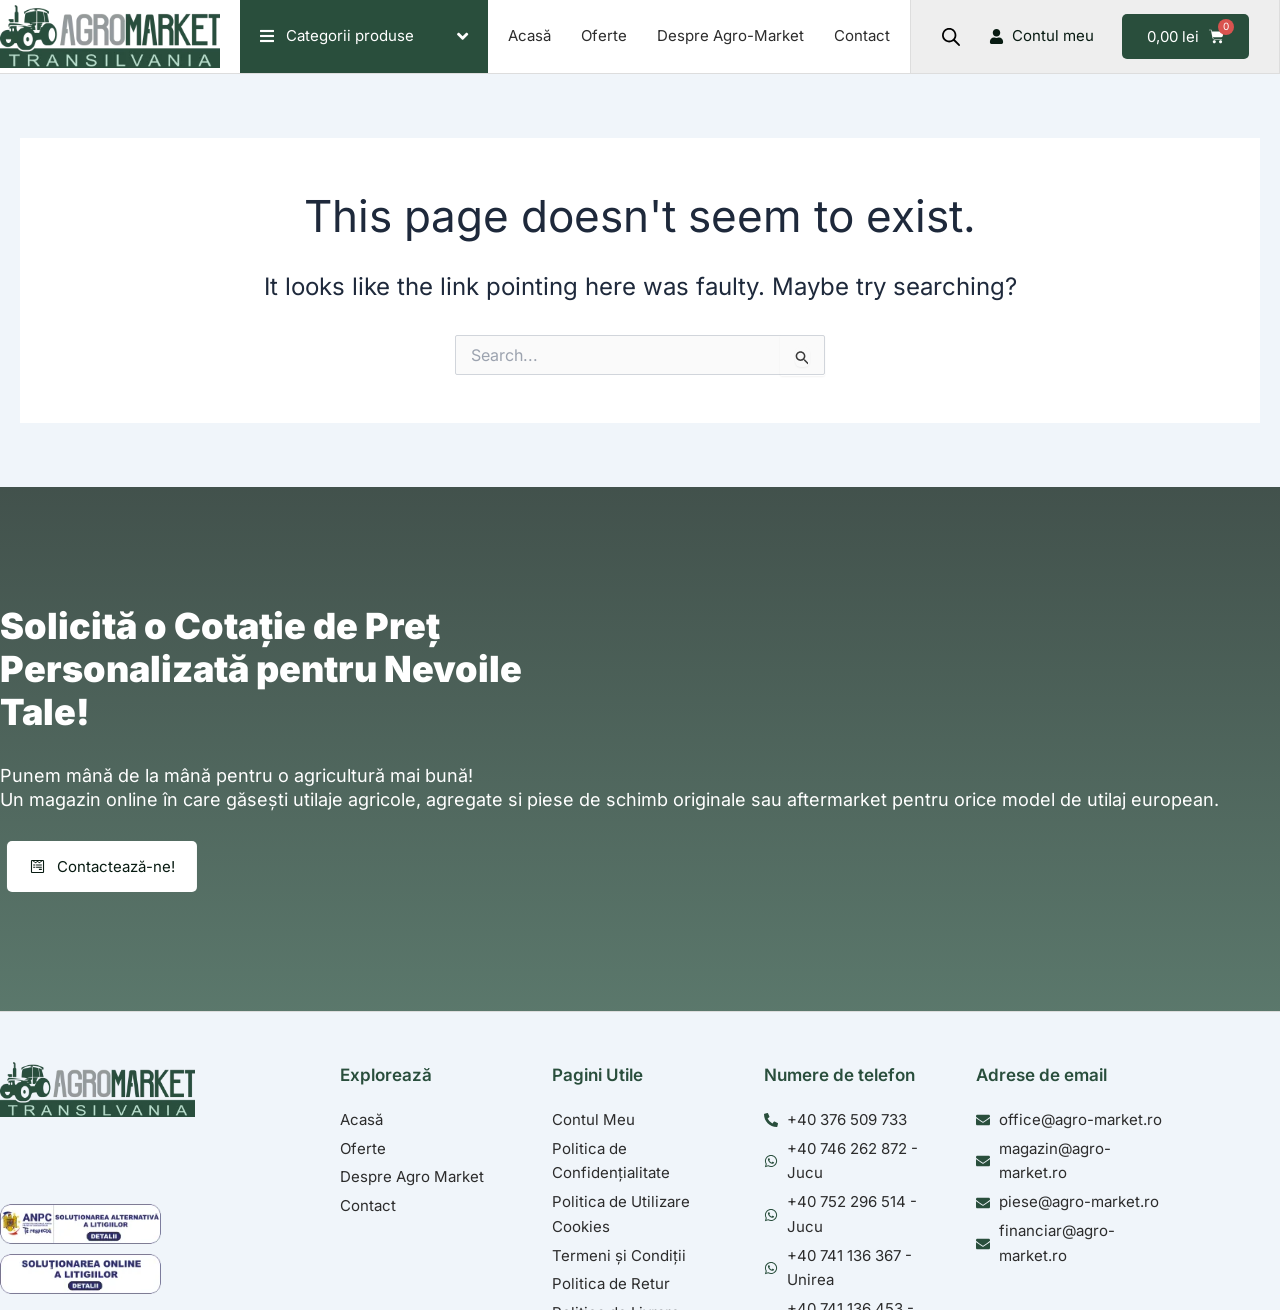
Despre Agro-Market (730, 35)
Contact (862, 35)
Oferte (604, 35)
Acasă (529, 35)
